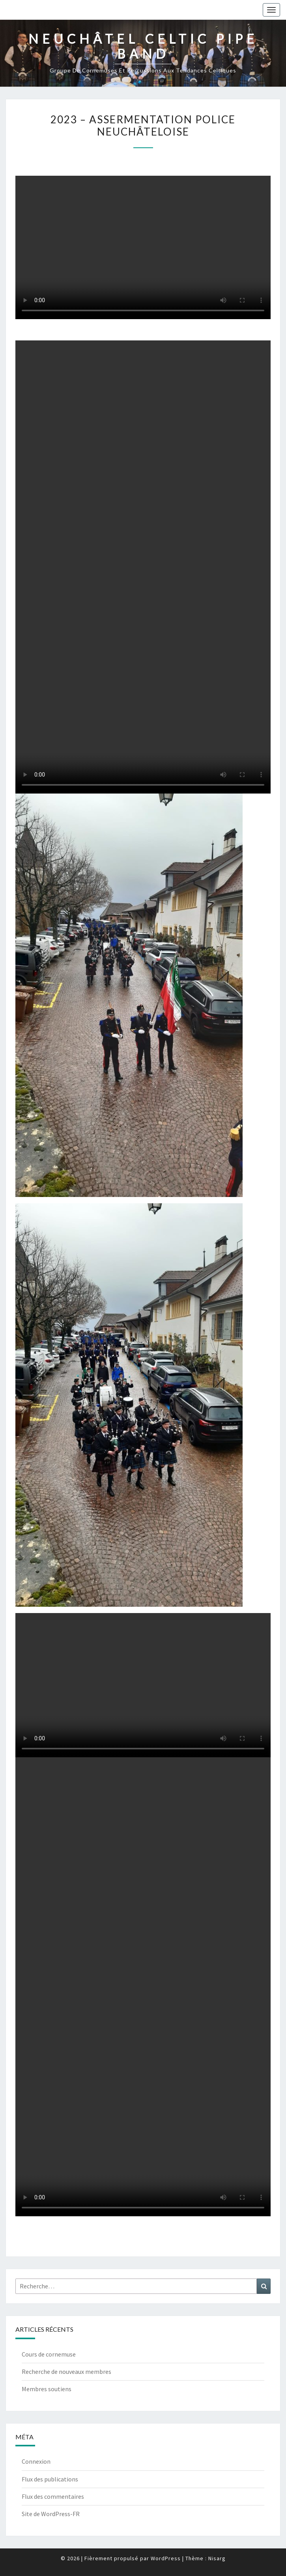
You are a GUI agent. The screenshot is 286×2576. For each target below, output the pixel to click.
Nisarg (217, 2558)
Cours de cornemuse (49, 2354)
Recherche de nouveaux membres (66, 2371)
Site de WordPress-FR (51, 2514)
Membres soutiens (46, 2389)
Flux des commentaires (53, 2496)
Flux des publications (50, 2479)
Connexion (36, 2461)
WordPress (166, 2558)
